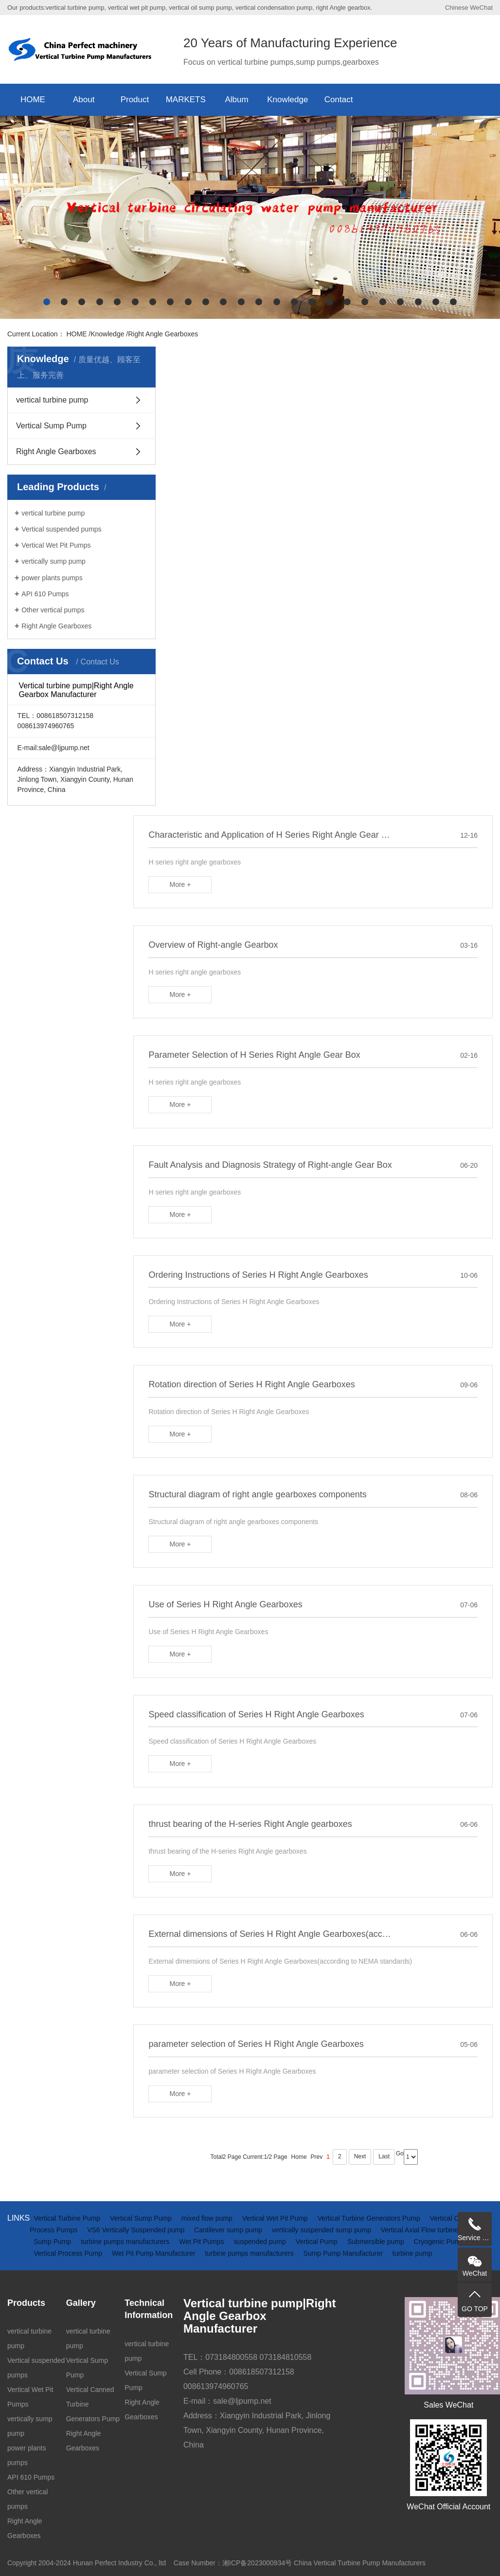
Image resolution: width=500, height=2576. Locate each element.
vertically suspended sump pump (322, 2230)
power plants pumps (51, 578)
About (83, 99)
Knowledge (287, 99)
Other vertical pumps (52, 610)
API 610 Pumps (45, 594)
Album (236, 99)
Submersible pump (376, 2241)
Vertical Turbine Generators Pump (370, 2218)
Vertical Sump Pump (51, 426)
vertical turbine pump (52, 400)
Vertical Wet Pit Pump (276, 2218)
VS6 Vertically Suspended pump (136, 2230)
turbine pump (412, 2253)
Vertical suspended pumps (61, 529)
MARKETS (186, 99)
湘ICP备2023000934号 (257, 2563)
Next (360, 2156)
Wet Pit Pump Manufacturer (154, 2253)
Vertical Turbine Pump (68, 2218)
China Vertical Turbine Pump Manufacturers (360, 2563)
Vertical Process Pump (69, 2253)
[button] (46, 301)
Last (384, 2156)
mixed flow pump (207, 2218)
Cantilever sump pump (229, 2230)
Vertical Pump (317, 2241)
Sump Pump (53, 2241)
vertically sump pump (53, 561)
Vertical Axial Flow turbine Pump (429, 2230)
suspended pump (260, 2241)
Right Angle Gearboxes (163, 334)
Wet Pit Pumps (202, 2241)
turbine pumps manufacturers (126, 2241)
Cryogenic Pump (439, 2241)
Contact (338, 99)
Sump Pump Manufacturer (344, 2253)
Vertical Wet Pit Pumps (55, 545)
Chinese (456, 7)
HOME (32, 99)
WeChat (481, 7)
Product (135, 99)
